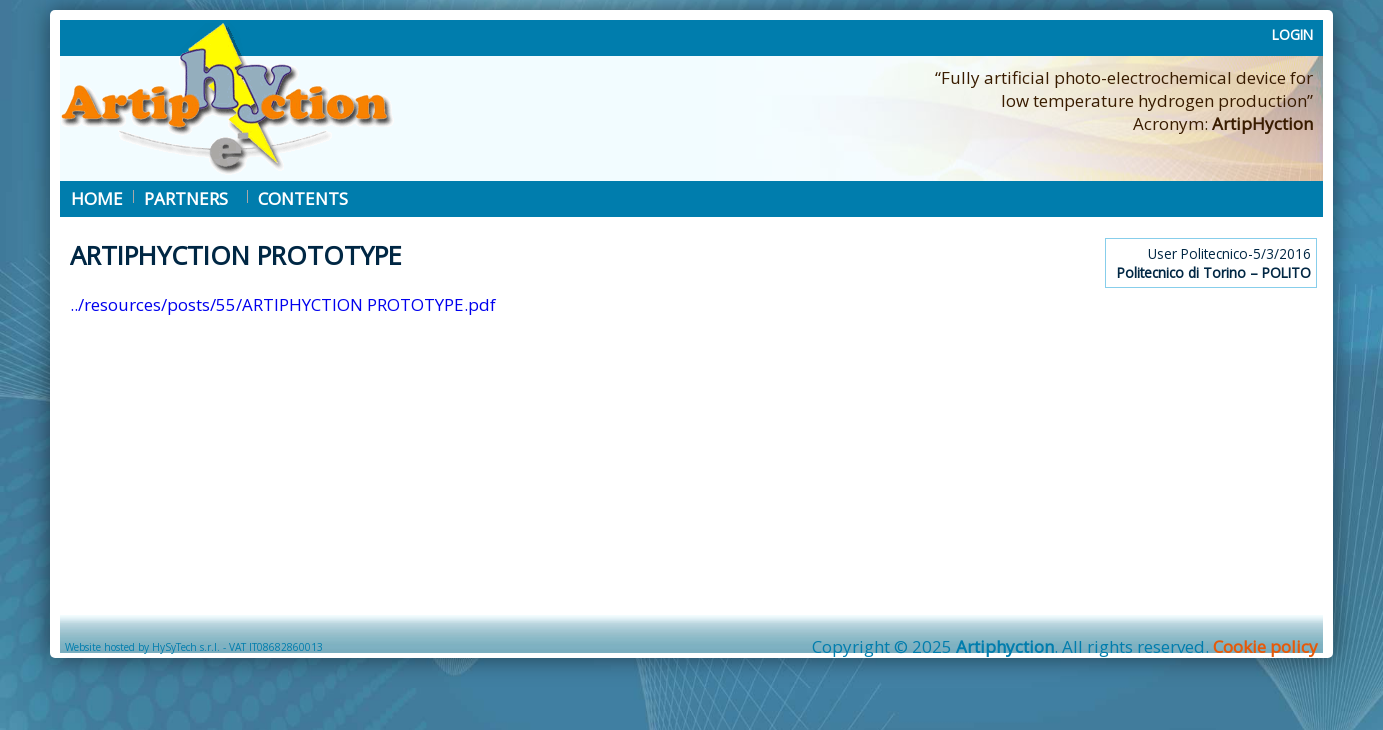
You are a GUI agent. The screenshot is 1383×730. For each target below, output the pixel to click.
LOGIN (1292, 34)
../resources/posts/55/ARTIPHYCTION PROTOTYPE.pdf (283, 304)
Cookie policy (1265, 646)
